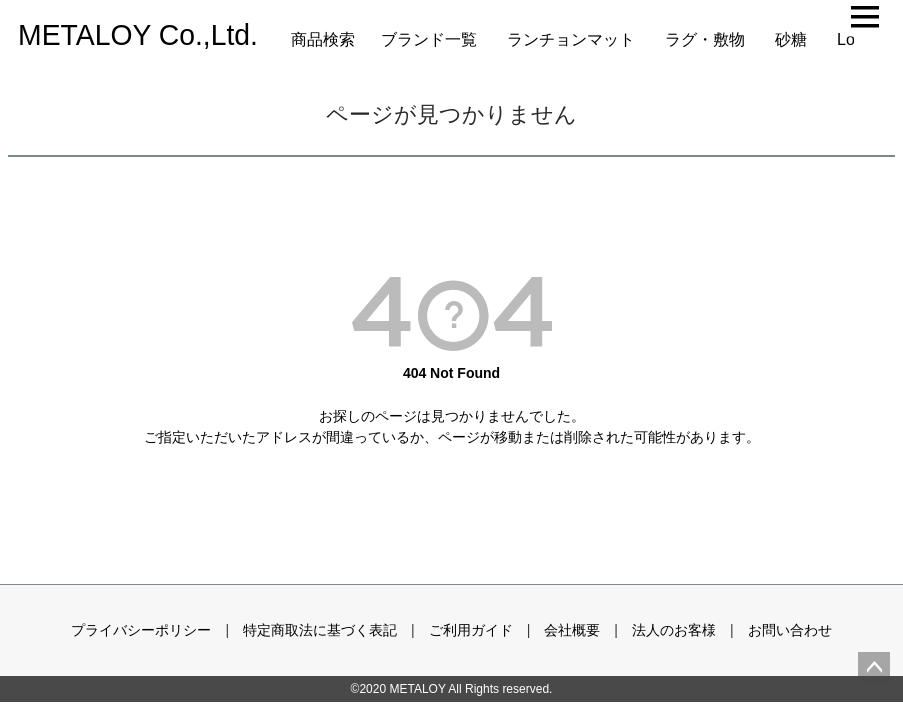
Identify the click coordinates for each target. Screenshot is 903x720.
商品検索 (323, 39)
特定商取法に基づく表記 (320, 630)
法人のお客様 (674, 630)
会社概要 (572, 630)
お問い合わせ (790, 630)
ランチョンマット (571, 39)
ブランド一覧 (429, 39)
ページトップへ (874, 668)
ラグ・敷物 (705, 39)
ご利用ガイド (471, 630)
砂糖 (791, 39)
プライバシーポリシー (141, 630)
